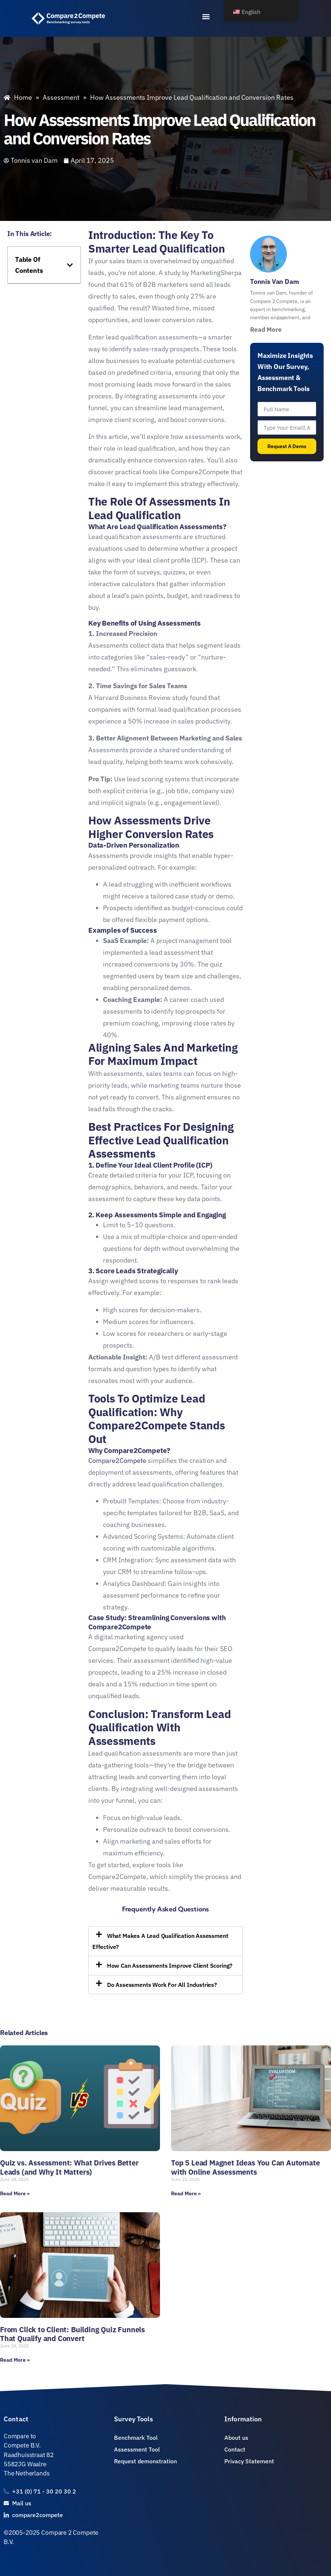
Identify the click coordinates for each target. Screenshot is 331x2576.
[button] (206, 17)
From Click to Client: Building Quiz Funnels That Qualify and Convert (72, 2334)
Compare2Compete (117, 1460)
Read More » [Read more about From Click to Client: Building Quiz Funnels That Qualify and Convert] (15, 2360)
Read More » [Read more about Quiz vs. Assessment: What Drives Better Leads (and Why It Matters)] (15, 2193)
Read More (266, 329)
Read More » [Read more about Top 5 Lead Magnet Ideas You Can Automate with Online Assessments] (186, 2193)
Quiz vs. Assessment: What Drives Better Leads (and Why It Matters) (69, 2167)
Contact (16, 2419)
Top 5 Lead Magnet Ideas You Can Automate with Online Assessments (245, 2167)
